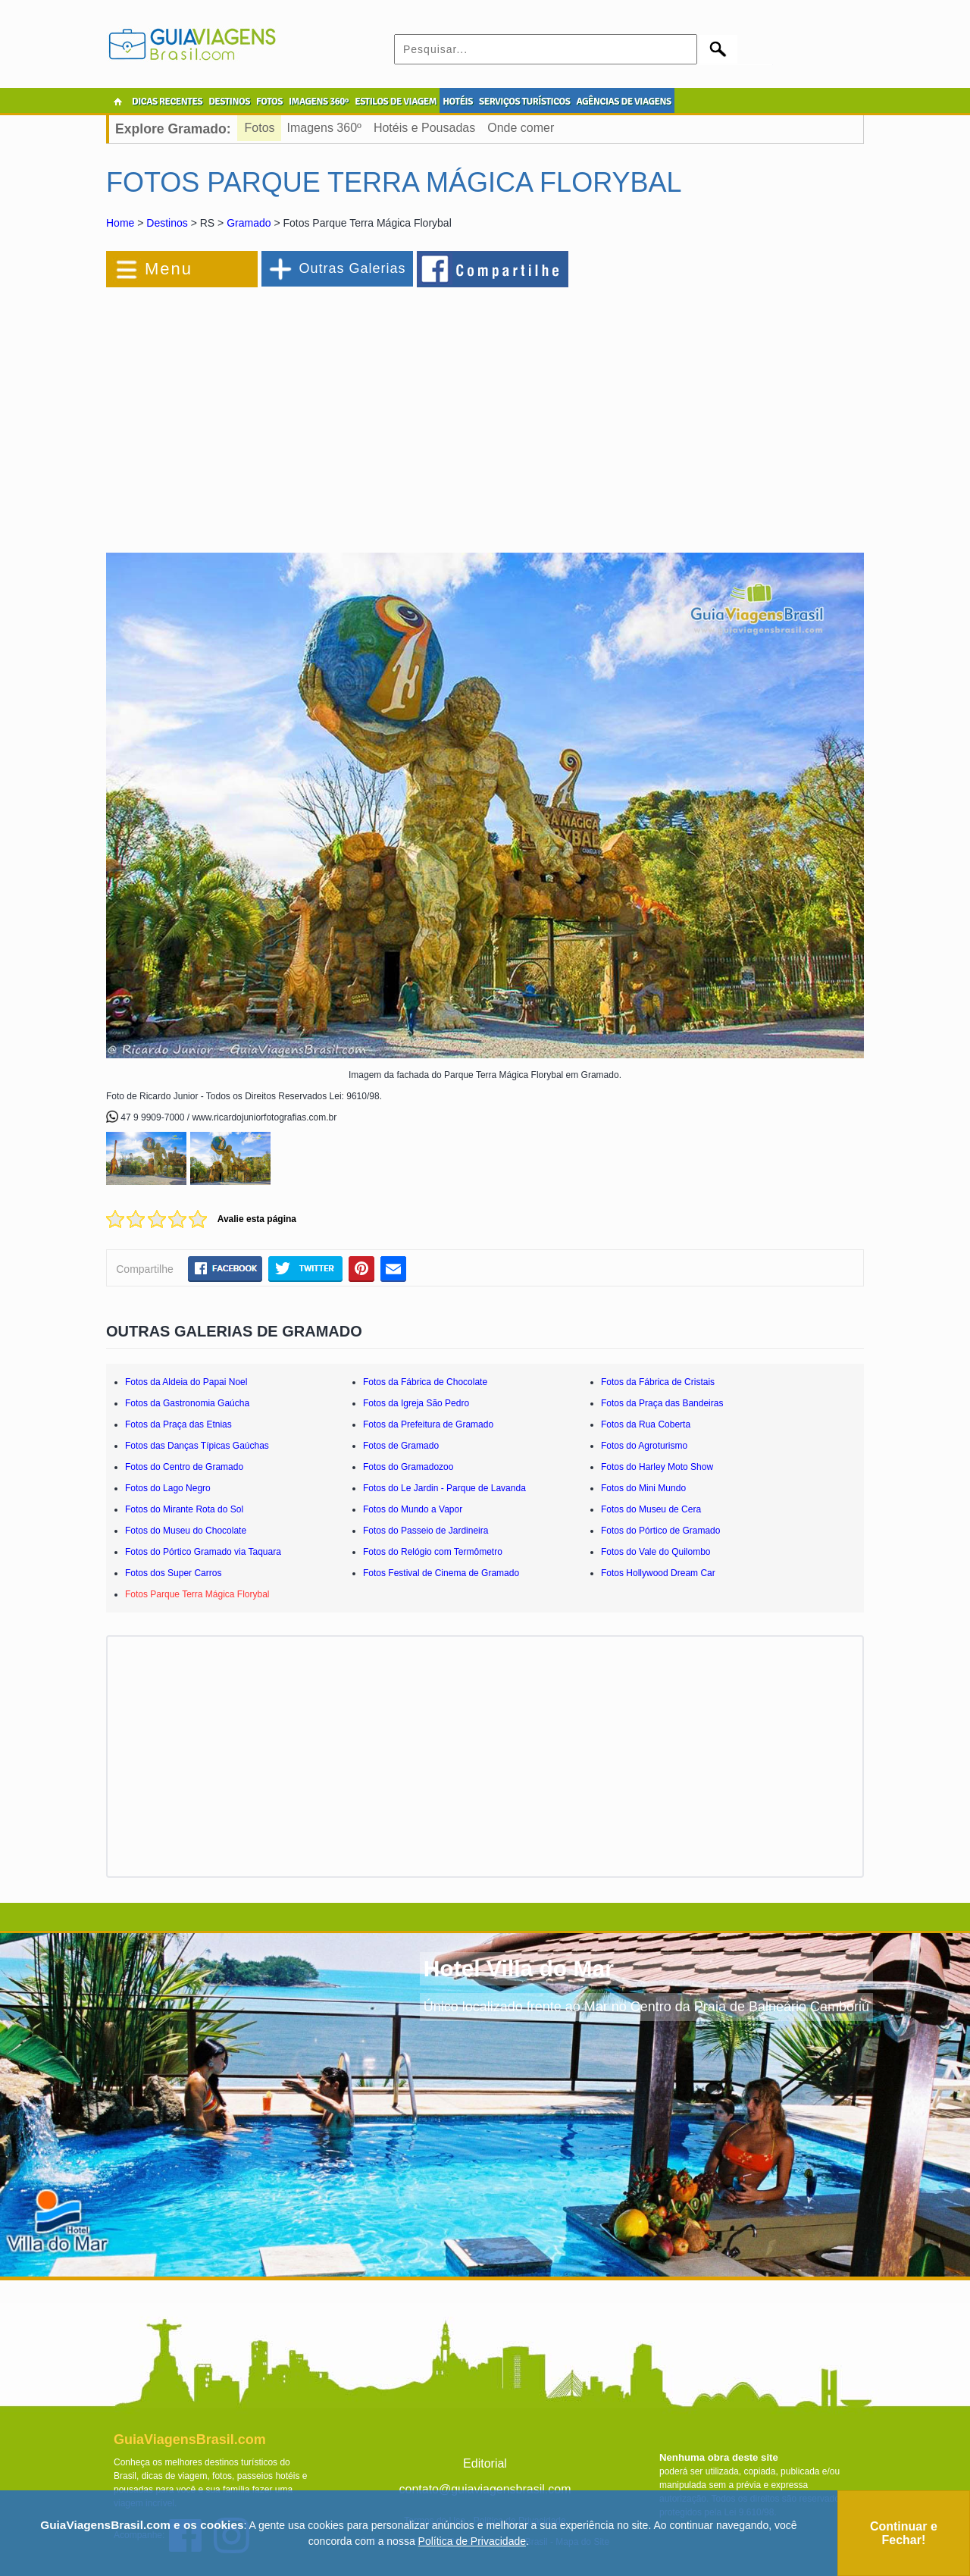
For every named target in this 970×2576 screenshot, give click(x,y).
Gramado (249, 223)
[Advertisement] (271, 412)
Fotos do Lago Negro (168, 1488)
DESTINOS (229, 102)
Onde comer (520, 127)
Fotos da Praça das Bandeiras (662, 1403)
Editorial (485, 2463)
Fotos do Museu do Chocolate (185, 1530)
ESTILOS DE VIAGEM (395, 102)
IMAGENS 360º (319, 102)
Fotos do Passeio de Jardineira (425, 1530)
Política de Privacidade (472, 2541)
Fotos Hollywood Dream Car (658, 1573)
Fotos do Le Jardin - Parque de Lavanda (444, 1488)
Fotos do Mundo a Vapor (412, 1509)
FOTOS (269, 102)
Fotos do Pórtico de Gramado (660, 1530)
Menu (168, 268)
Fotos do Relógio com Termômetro (432, 1552)
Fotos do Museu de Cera (651, 1509)
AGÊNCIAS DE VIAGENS (623, 102)
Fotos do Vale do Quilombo (656, 1552)
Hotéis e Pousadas (424, 127)
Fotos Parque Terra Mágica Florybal (197, 1594)
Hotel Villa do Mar (519, 1968)
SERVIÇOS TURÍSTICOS (524, 102)
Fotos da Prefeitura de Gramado (428, 1424)
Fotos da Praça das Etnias (178, 1424)
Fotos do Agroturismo (644, 1445)
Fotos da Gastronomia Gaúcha (187, 1403)
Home (120, 223)
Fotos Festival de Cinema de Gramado (441, 1573)
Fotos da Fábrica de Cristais (658, 1382)
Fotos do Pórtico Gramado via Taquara (203, 1552)
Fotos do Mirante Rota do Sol (184, 1509)
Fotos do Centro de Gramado (184, 1467)
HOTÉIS (458, 102)
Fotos (260, 127)
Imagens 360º (324, 127)
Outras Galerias (352, 268)
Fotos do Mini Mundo (643, 1488)
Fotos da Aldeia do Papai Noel (186, 1382)
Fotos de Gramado (401, 1445)
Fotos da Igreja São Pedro (416, 1403)
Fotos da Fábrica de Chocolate (425, 1382)
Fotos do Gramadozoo (408, 1467)
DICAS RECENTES (167, 102)
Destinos (166, 223)
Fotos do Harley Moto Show (657, 1467)
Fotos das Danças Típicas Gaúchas (197, 1445)
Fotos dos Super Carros (173, 1573)
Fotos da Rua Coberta (645, 1424)
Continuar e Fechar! (903, 2533)
